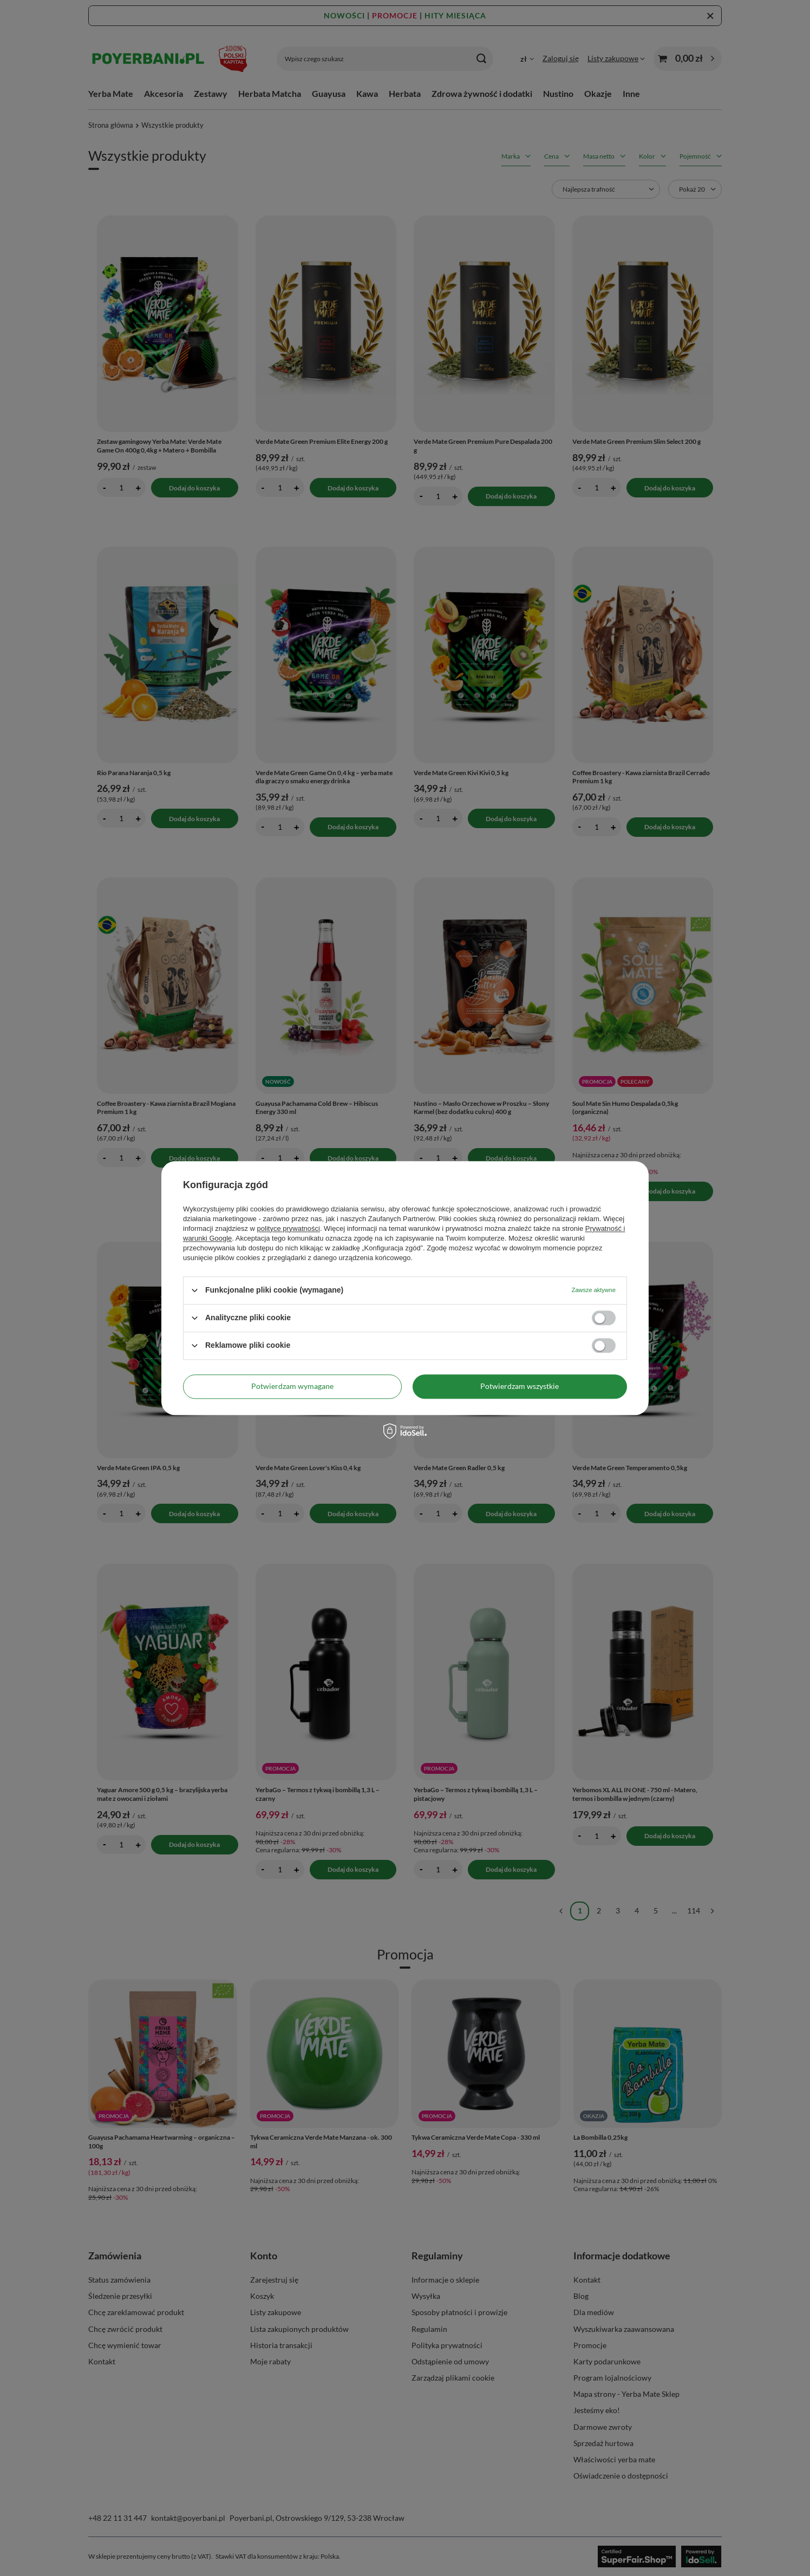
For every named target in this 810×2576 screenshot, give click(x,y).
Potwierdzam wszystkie (519, 1386)
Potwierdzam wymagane (292, 1386)
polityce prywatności (288, 1228)
